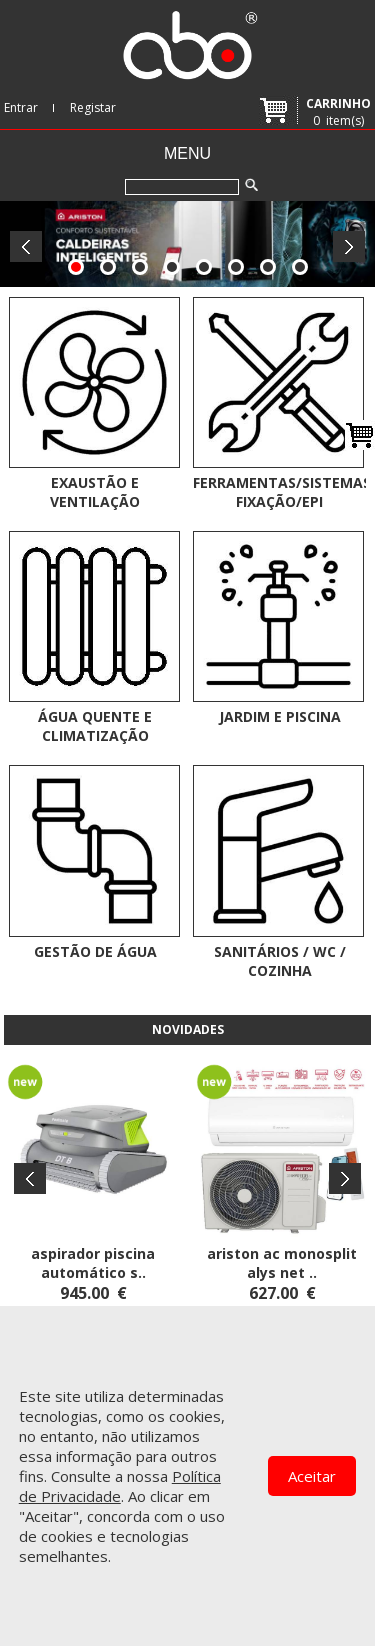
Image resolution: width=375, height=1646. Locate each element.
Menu (187, 153)
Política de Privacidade (120, 1486)
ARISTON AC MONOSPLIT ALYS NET (282, 1263)
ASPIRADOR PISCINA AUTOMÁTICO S (93, 1263)
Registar (93, 107)
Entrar (21, 107)
